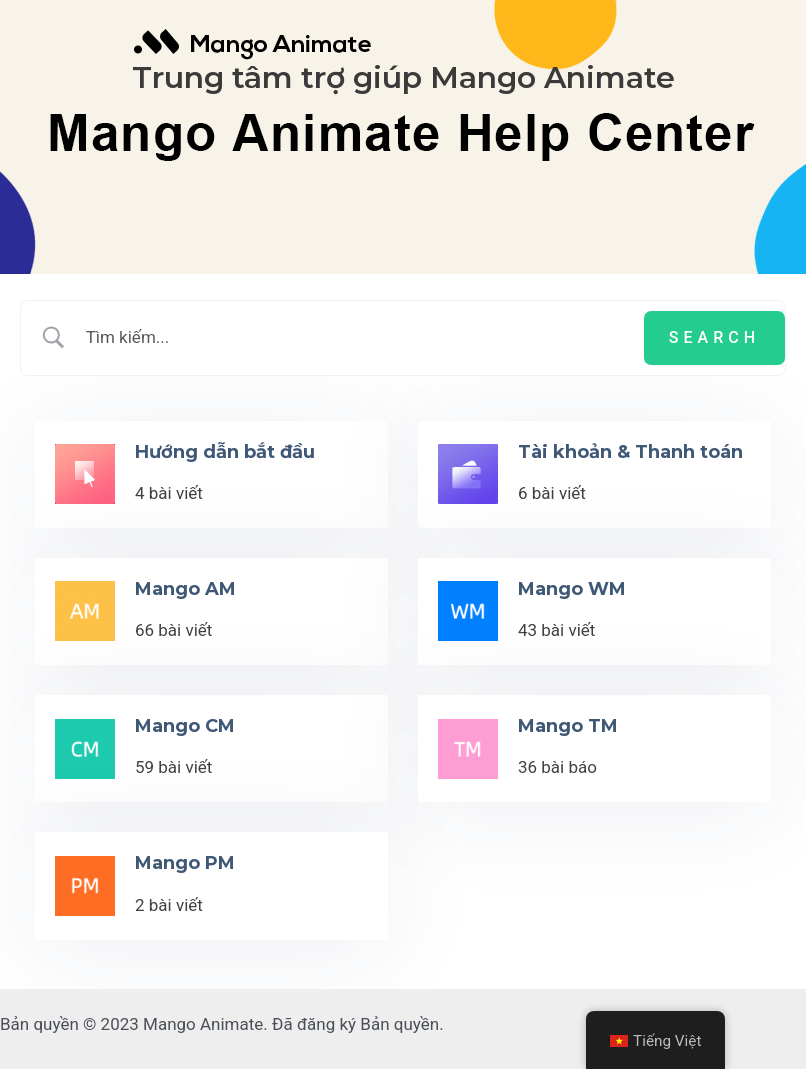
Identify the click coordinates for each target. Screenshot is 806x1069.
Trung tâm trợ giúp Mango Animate (403, 77)
